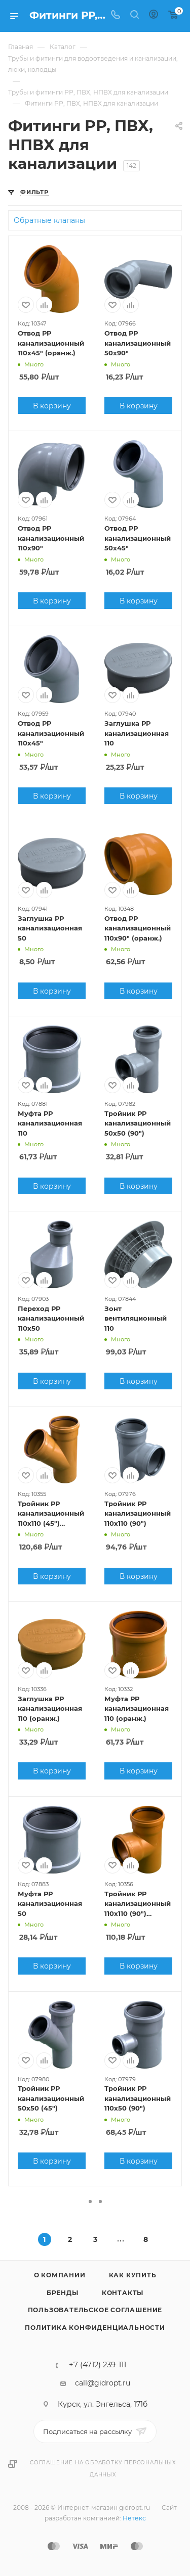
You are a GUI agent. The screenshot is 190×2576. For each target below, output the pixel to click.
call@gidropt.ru (102, 2382)
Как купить (133, 2275)
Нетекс (134, 2518)
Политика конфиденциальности (95, 2327)
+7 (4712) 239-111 (97, 2365)
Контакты (122, 2293)
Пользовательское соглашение (95, 2310)
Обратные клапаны (49, 220)
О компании (60, 2275)
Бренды (63, 2293)
